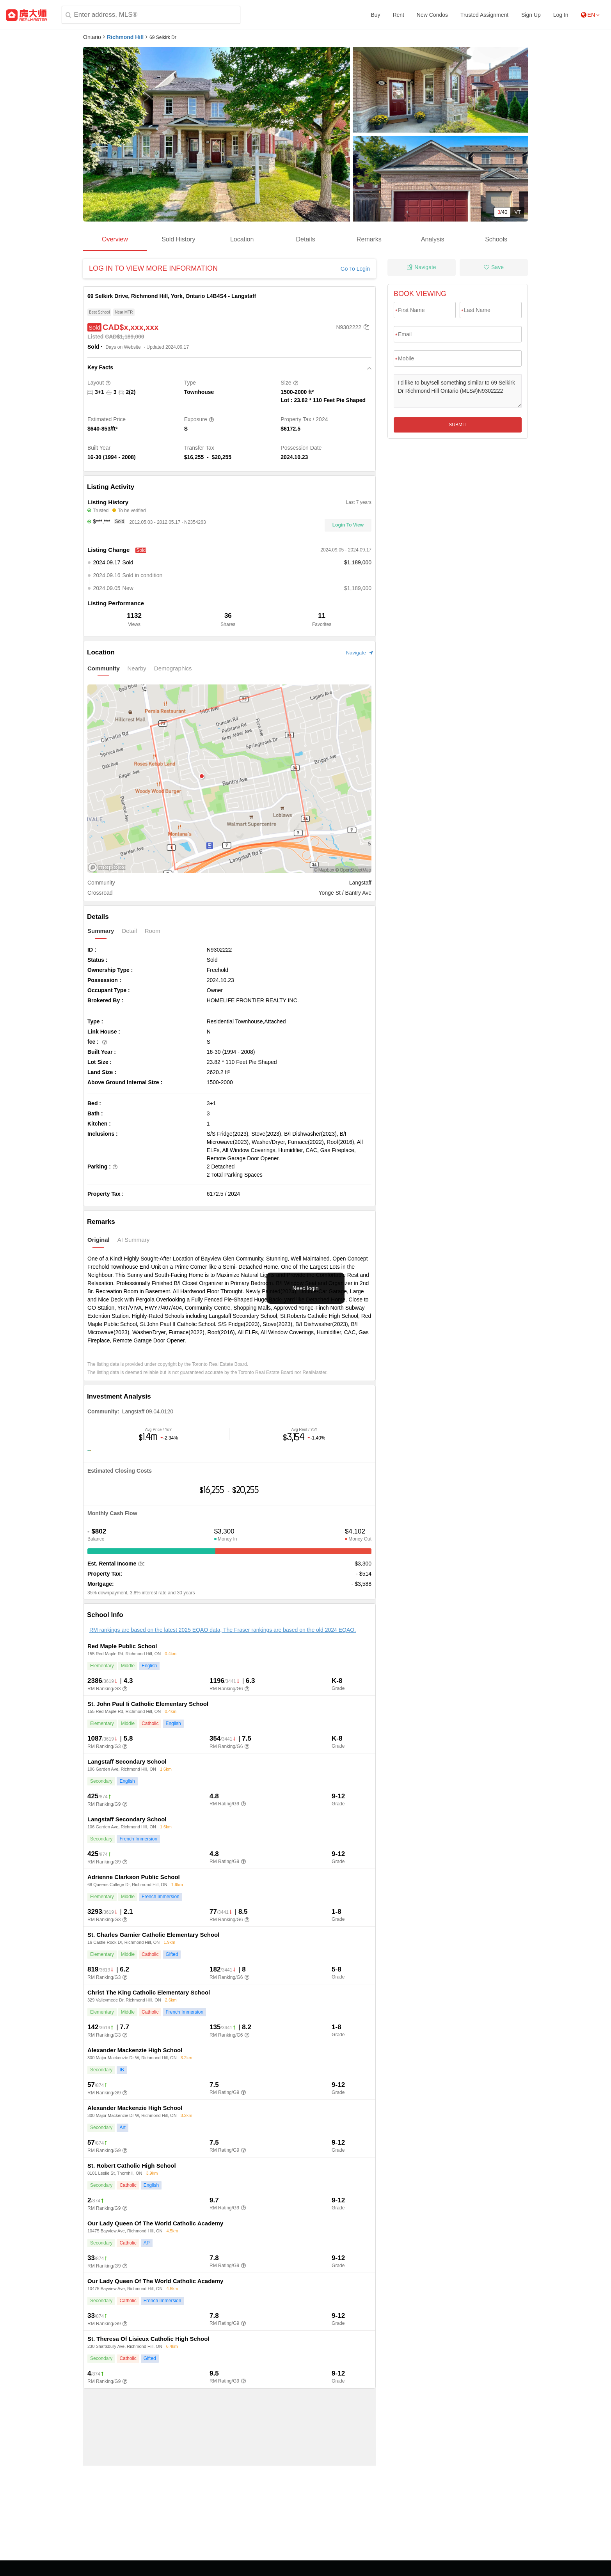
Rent (398, 15)
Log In (560, 15)
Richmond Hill (125, 37)
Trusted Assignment (484, 15)
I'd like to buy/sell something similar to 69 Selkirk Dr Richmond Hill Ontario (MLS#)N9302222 (458, 391)
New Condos (432, 15)
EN (590, 15)
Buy (375, 15)
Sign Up (531, 15)
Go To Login (355, 269)
